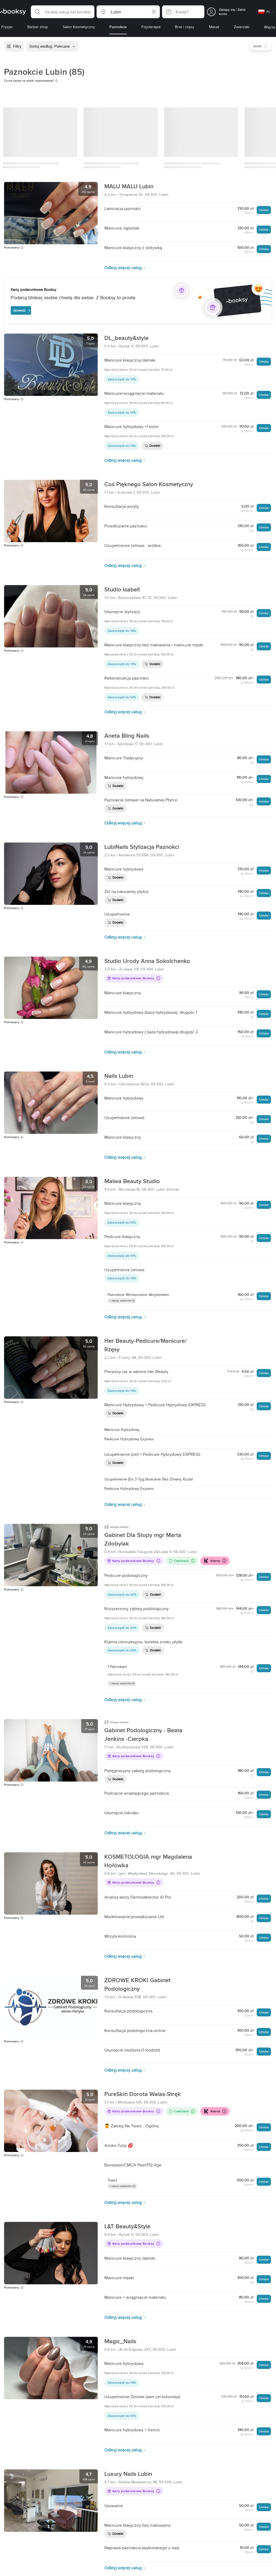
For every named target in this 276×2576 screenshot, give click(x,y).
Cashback (181, 1560)
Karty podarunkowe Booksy (134, 978)
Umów (263, 210)
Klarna (214, 1561)
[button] (62, 11)
